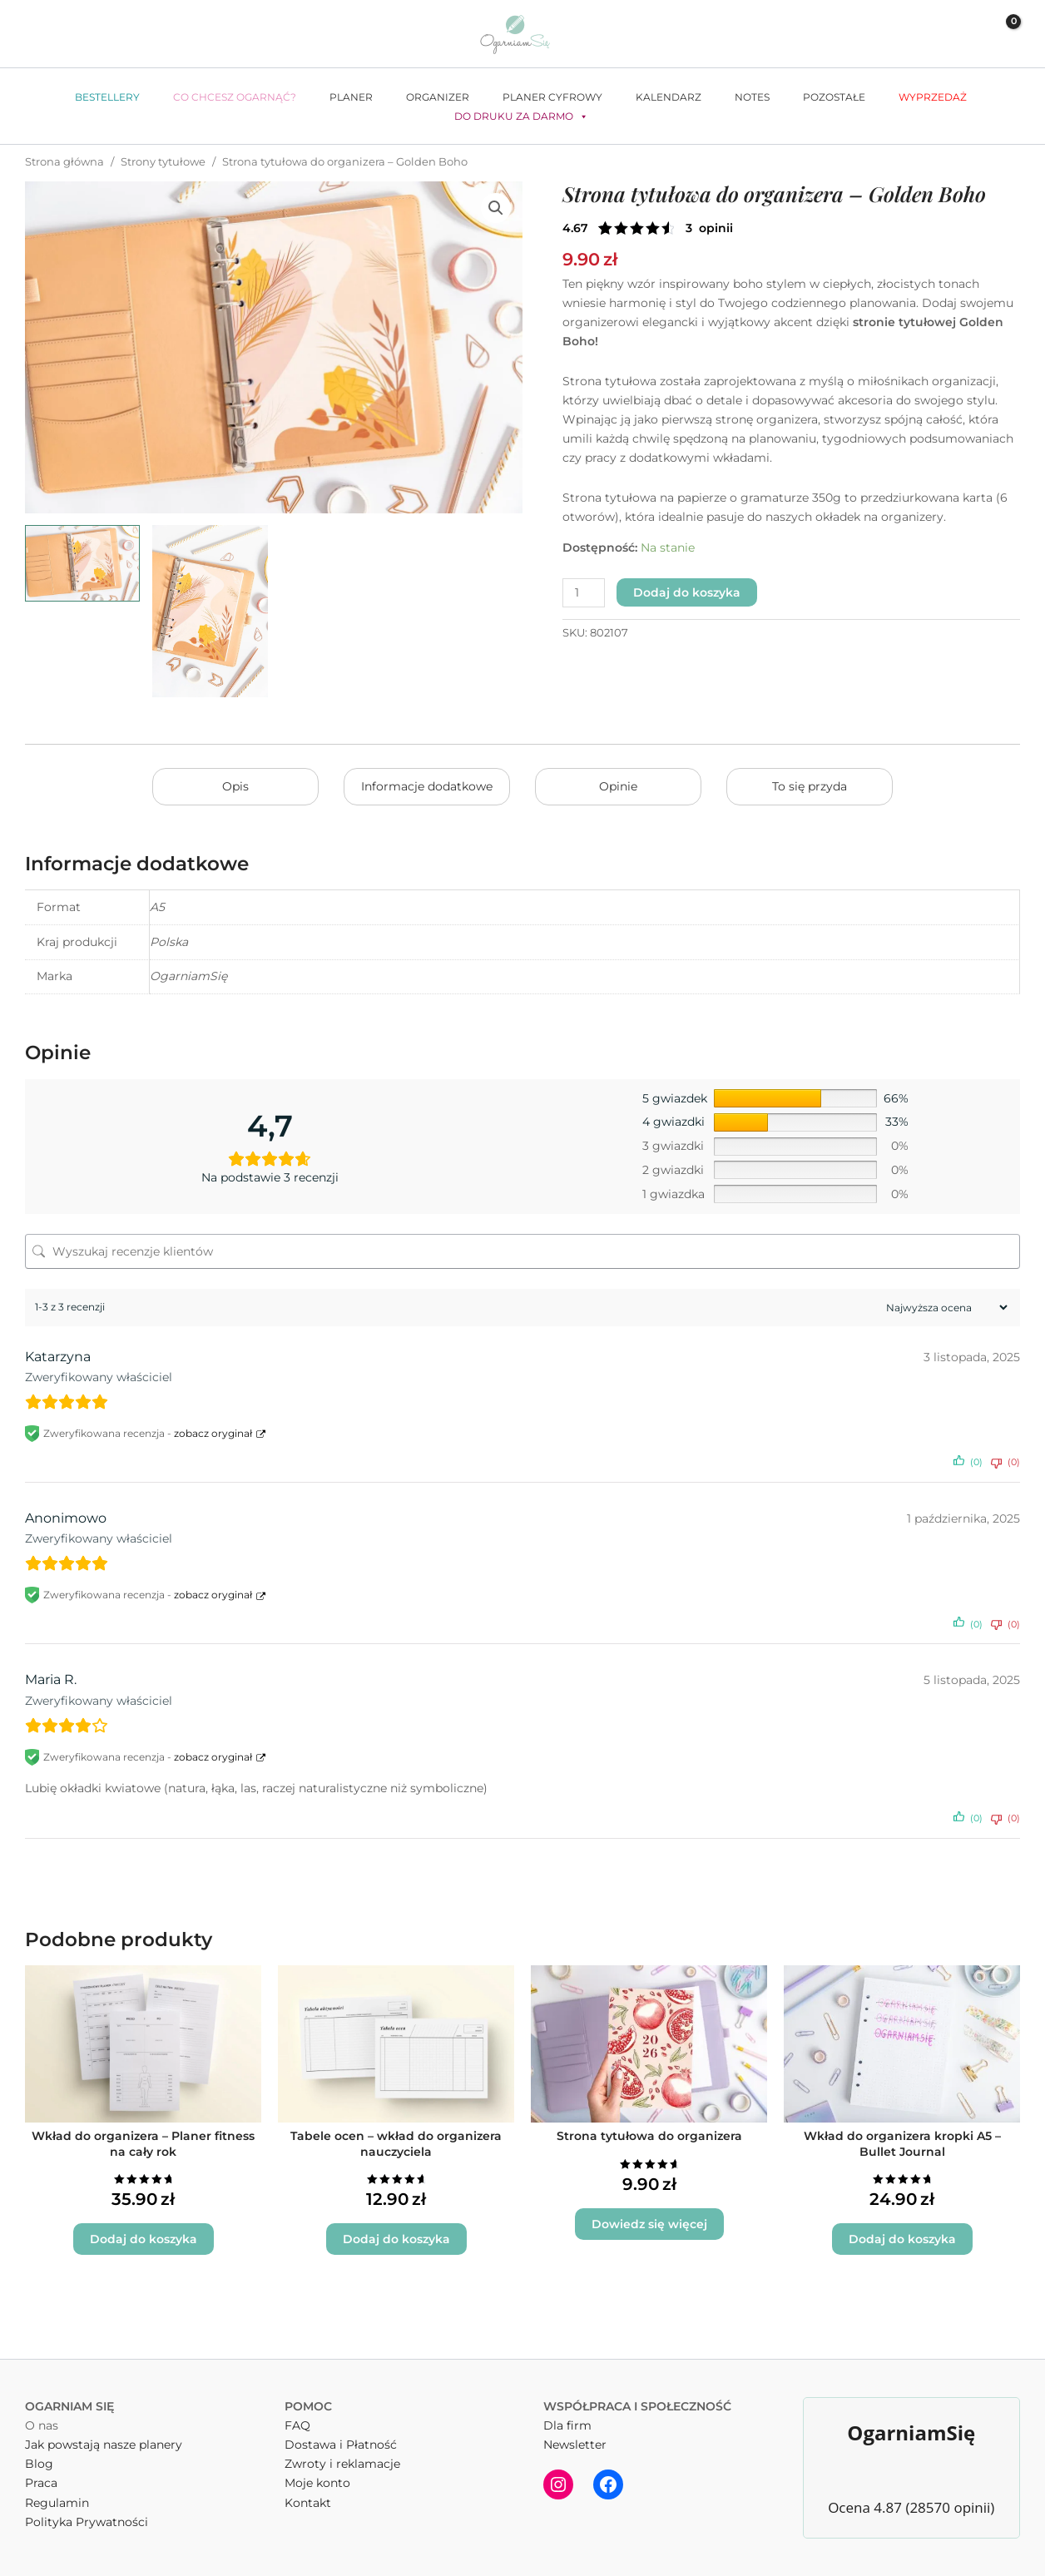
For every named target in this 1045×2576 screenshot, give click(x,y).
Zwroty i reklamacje (342, 2463)
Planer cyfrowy (552, 97)
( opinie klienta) (709, 228)
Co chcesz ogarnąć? (234, 97)
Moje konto (317, 2482)
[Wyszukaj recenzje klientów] (522, 1251)
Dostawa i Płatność (341, 2444)
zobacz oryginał (213, 1433)
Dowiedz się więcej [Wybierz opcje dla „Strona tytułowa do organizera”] (649, 2224)
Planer (351, 97)
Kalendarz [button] (668, 97)
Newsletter (575, 2444)
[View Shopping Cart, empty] (1002, 33)
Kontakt (308, 2502)
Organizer (437, 97)
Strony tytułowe (163, 162)
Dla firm (567, 2425)
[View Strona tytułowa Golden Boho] (209, 611)
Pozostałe (834, 97)
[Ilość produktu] (583, 592)
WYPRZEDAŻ (933, 97)
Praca (41, 2482)
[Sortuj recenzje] (944, 1307)
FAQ (297, 2425)
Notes (752, 97)
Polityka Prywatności (86, 2521)
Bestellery (107, 97)
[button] (931, 33)
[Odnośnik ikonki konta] (964, 34)
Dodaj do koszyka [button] (143, 2239)
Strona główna (64, 162)
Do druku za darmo (521, 116)
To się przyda (809, 786)
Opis (235, 786)
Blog (39, 2463)
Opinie (618, 786)
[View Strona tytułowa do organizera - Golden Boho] (82, 563)
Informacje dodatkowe (427, 786)
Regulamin (57, 2502)
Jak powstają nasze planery (103, 2444)
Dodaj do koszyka (686, 592)
